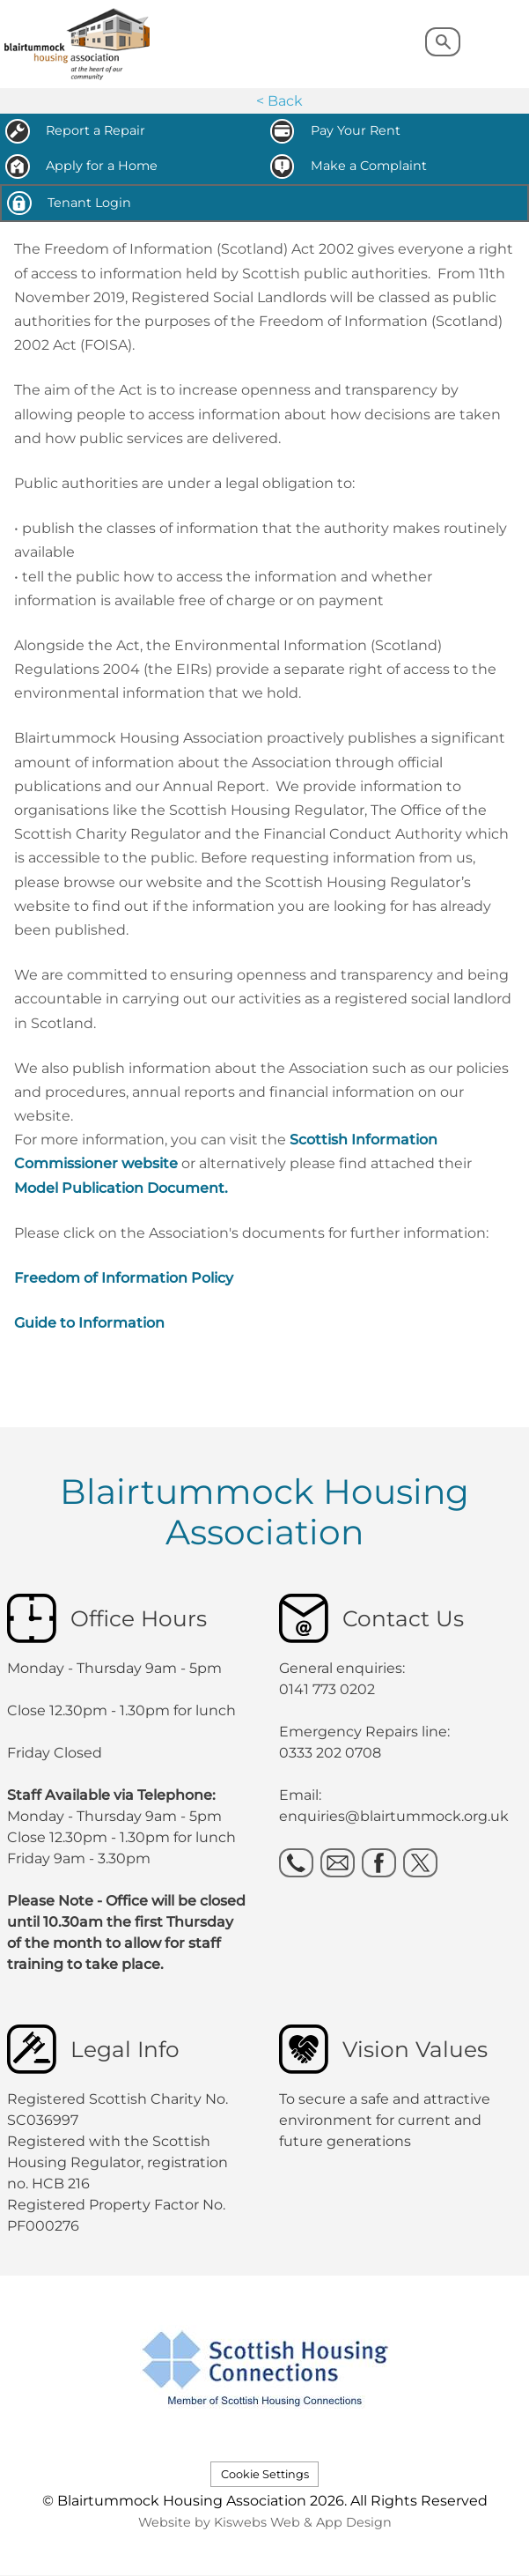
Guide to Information (89, 1322)
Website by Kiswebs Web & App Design (265, 2522)
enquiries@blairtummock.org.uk (395, 1816)
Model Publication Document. (121, 1188)
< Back (279, 101)
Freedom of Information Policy (123, 1277)
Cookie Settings (265, 2474)
